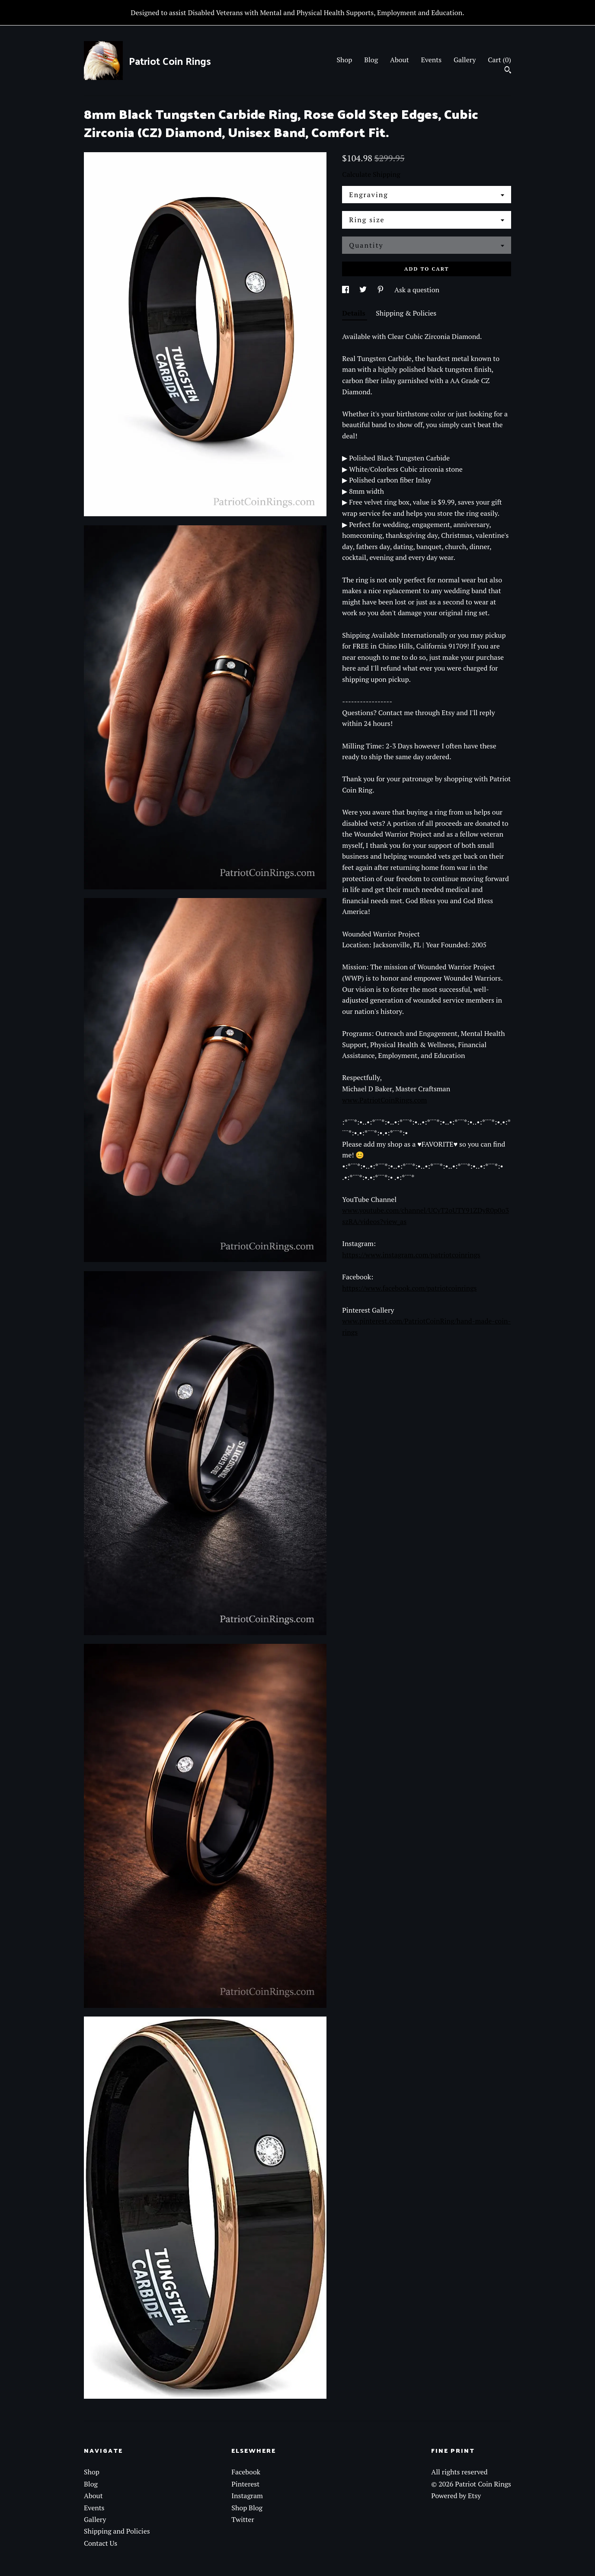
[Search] (508, 71)
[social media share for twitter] (363, 289)
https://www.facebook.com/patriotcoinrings (409, 1288)
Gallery (465, 59)
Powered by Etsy (456, 2495)
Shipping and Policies (117, 2531)
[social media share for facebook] (346, 289)
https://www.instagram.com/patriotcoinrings (411, 1254)
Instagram (247, 2495)
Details (354, 313)
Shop (344, 59)
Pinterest (245, 2484)
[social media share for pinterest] (381, 289)
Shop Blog (246, 2507)
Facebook (245, 2472)
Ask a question (416, 289)
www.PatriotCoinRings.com (384, 1100)
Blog (371, 59)
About (399, 59)
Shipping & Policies (406, 313)
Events (431, 59)
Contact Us (100, 2543)
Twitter (242, 2519)
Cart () (499, 59)
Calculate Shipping (371, 174)
